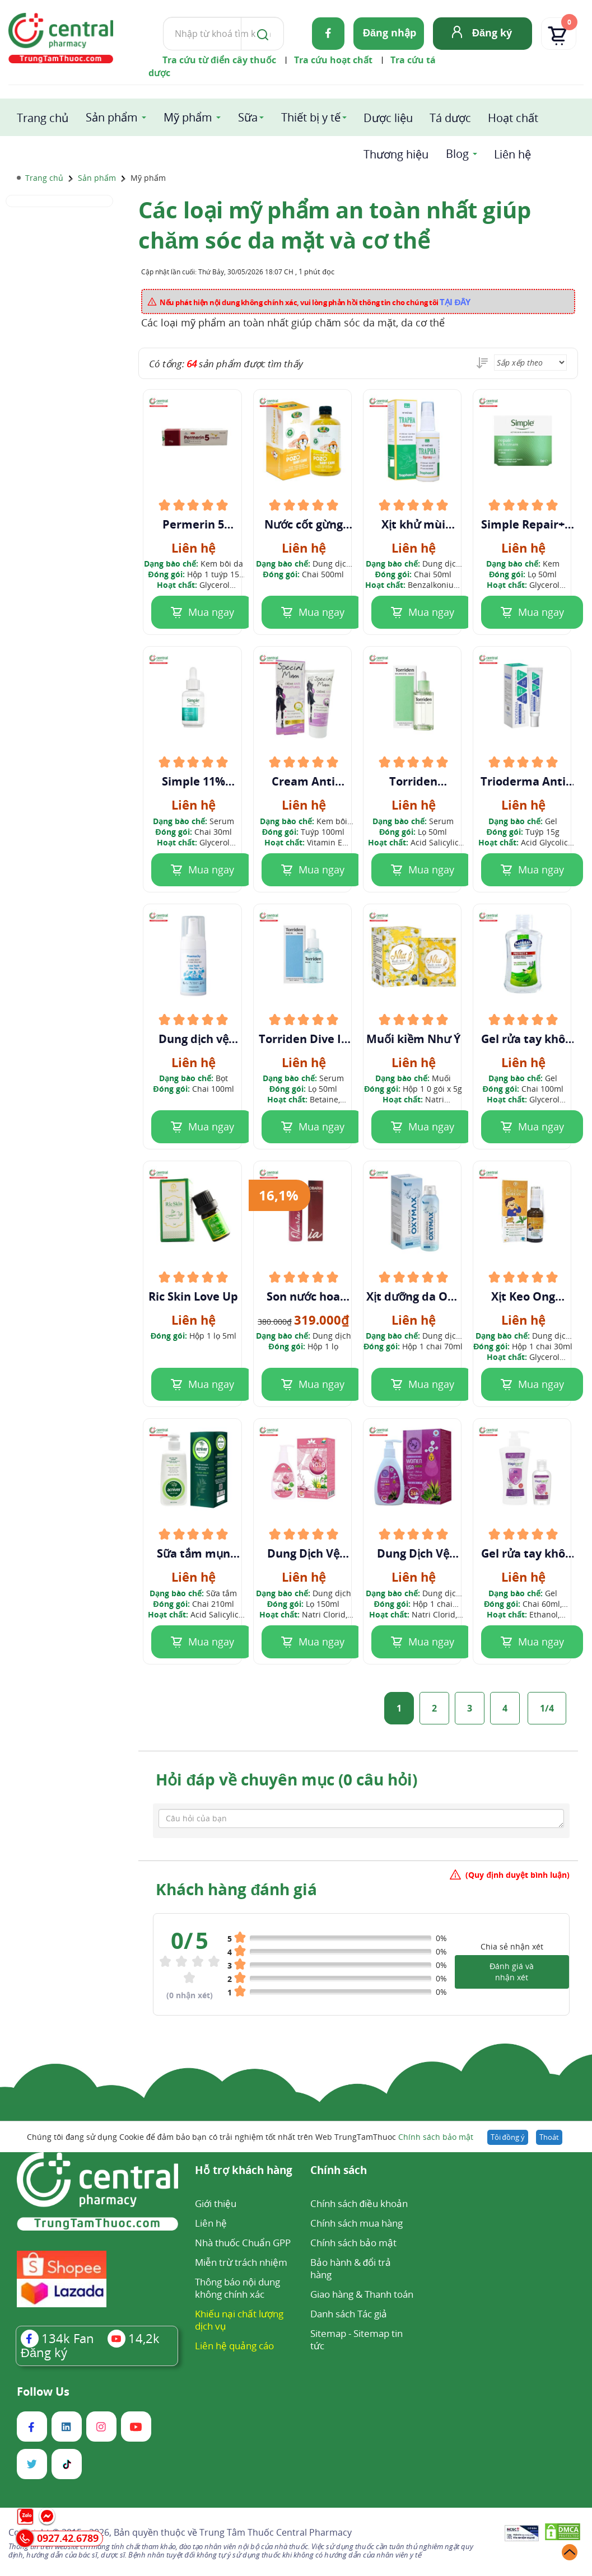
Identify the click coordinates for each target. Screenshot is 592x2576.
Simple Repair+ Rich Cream (523, 524)
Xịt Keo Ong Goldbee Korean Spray (523, 1296)
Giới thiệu (215, 2203)
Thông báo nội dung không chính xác (237, 2288)
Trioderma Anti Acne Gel (523, 781)
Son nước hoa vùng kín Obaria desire (303, 1296)
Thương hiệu (395, 154)
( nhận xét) (189, 1995)
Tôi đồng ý (508, 2137)
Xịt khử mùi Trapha (413, 524)
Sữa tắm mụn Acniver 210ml (193, 1553)
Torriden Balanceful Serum (413, 781)
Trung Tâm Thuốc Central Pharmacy (275, 2532)
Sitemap (328, 2333)
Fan (57, 2338)
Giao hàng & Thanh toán (361, 2294)
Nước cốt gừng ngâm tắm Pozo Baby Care (303, 524)
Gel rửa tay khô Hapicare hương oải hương (523, 1553)
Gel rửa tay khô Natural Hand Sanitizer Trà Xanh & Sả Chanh (523, 1039)
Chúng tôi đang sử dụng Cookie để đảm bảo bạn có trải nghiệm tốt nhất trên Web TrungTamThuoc (250, 2137)
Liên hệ (512, 154)
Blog (457, 153)
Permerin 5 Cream (193, 524)
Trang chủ (42, 117)
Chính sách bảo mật (435, 2136)
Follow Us (43, 2392)
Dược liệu (388, 117)
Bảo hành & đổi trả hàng (350, 2268)
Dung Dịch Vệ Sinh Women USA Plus (413, 1553)
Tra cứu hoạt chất (333, 60)
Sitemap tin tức (356, 2339)
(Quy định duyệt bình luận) (517, 1874)
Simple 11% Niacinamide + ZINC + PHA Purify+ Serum (193, 781)
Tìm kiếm (162, 16)
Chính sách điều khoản (359, 2203)
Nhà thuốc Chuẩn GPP (243, 2242)
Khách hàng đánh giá (236, 1889)
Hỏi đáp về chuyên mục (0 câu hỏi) (286, 1779)
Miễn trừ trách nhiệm (241, 2262)
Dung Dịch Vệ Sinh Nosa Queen (303, 1553)
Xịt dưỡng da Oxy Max (413, 1296)
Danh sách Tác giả (348, 2313)
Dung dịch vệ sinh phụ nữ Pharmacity (194, 1039)
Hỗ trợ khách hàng (243, 2170)
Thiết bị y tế (311, 117)
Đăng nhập (389, 32)
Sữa (248, 117)
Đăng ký (492, 32)
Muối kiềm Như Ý (413, 1039)
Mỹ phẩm (188, 117)
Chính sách (338, 2170)
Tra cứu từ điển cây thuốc (219, 60)
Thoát (549, 2137)
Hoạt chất (513, 117)
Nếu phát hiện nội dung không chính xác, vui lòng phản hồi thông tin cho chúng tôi (315, 301)
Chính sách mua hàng (356, 2223)
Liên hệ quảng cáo (234, 2345)
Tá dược (450, 117)
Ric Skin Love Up (193, 1296)
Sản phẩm (112, 117)
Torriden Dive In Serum (303, 1039)
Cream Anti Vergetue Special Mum (303, 781)
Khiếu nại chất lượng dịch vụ (239, 2319)
